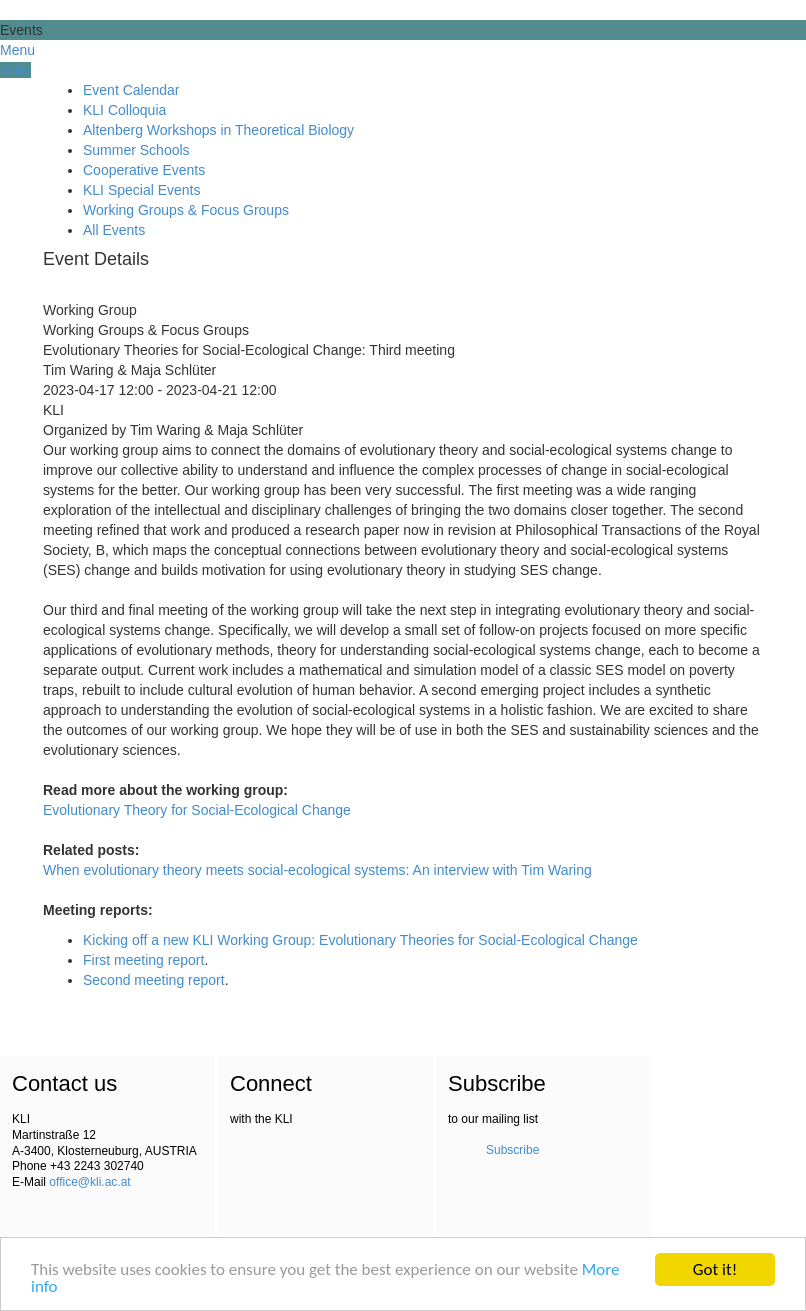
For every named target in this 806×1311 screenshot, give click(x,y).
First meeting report (143, 960)
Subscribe (512, 1150)
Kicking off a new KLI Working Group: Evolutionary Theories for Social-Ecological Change (360, 940)
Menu (17, 50)
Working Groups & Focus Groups (186, 210)
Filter (15, 70)
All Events (114, 230)
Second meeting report (154, 980)
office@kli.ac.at (89, 1182)
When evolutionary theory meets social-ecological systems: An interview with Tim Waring (317, 870)
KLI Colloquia (124, 110)
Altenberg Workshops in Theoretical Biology (218, 130)
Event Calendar (131, 90)
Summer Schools (136, 150)
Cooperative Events (144, 170)
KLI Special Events (142, 190)
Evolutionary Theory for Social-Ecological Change (197, 810)
